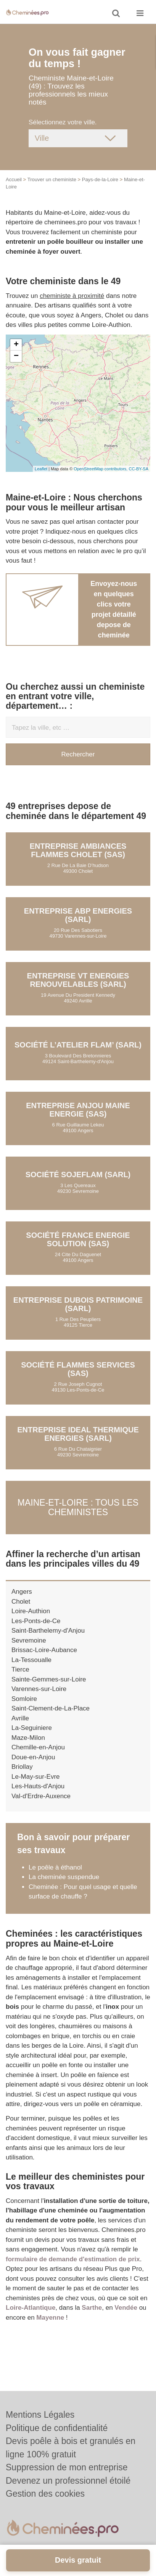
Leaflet (41, 469)
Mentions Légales (40, 2415)
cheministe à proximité (72, 295)
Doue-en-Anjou (33, 1757)
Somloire (24, 1698)
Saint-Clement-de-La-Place (50, 1708)
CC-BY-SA (138, 469)
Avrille (20, 1718)
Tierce (20, 1669)
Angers (21, 1591)
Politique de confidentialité (57, 2428)
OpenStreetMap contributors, (101, 469)
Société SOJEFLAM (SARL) (78, 1174)
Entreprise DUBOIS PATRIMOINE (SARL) (78, 1304)
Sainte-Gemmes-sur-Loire (48, 1679)
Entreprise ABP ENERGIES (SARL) (78, 915)
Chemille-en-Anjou (38, 1747)
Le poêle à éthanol (55, 1867)
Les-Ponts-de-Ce (36, 1621)
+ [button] (16, 345)
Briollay (22, 1766)
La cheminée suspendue (64, 1877)
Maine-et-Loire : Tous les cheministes (78, 1507)
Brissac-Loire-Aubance (44, 1650)
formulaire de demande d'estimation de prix (73, 2259)
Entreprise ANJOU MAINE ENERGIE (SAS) (78, 1109)
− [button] (16, 356)
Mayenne (50, 2317)
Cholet (20, 1601)
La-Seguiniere (31, 1727)
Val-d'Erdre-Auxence (41, 1796)
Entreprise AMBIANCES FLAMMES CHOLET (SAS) (78, 850)
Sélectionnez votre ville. (63, 122)
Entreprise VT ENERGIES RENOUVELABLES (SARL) (78, 980)
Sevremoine (28, 1640)
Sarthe (92, 2307)
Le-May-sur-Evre (35, 1776)
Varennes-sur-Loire (38, 1689)
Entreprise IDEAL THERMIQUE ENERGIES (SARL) (78, 1434)
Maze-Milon (28, 1737)
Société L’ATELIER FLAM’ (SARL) (78, 1045)
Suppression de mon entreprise (67, 2467)
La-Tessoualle (31, 1660)
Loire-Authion (30, 1611)
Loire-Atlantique (30, 2307)
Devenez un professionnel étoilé (68, 2481)
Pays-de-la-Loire (100, 179)
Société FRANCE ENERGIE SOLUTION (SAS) (78, 1239)
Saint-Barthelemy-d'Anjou (48, 1630)
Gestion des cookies (45, 2494)
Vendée (125, 2307)
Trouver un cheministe (51, 179)
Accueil (14, 179)
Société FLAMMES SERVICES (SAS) (78, 1369)
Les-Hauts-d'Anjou (37, 1786)
